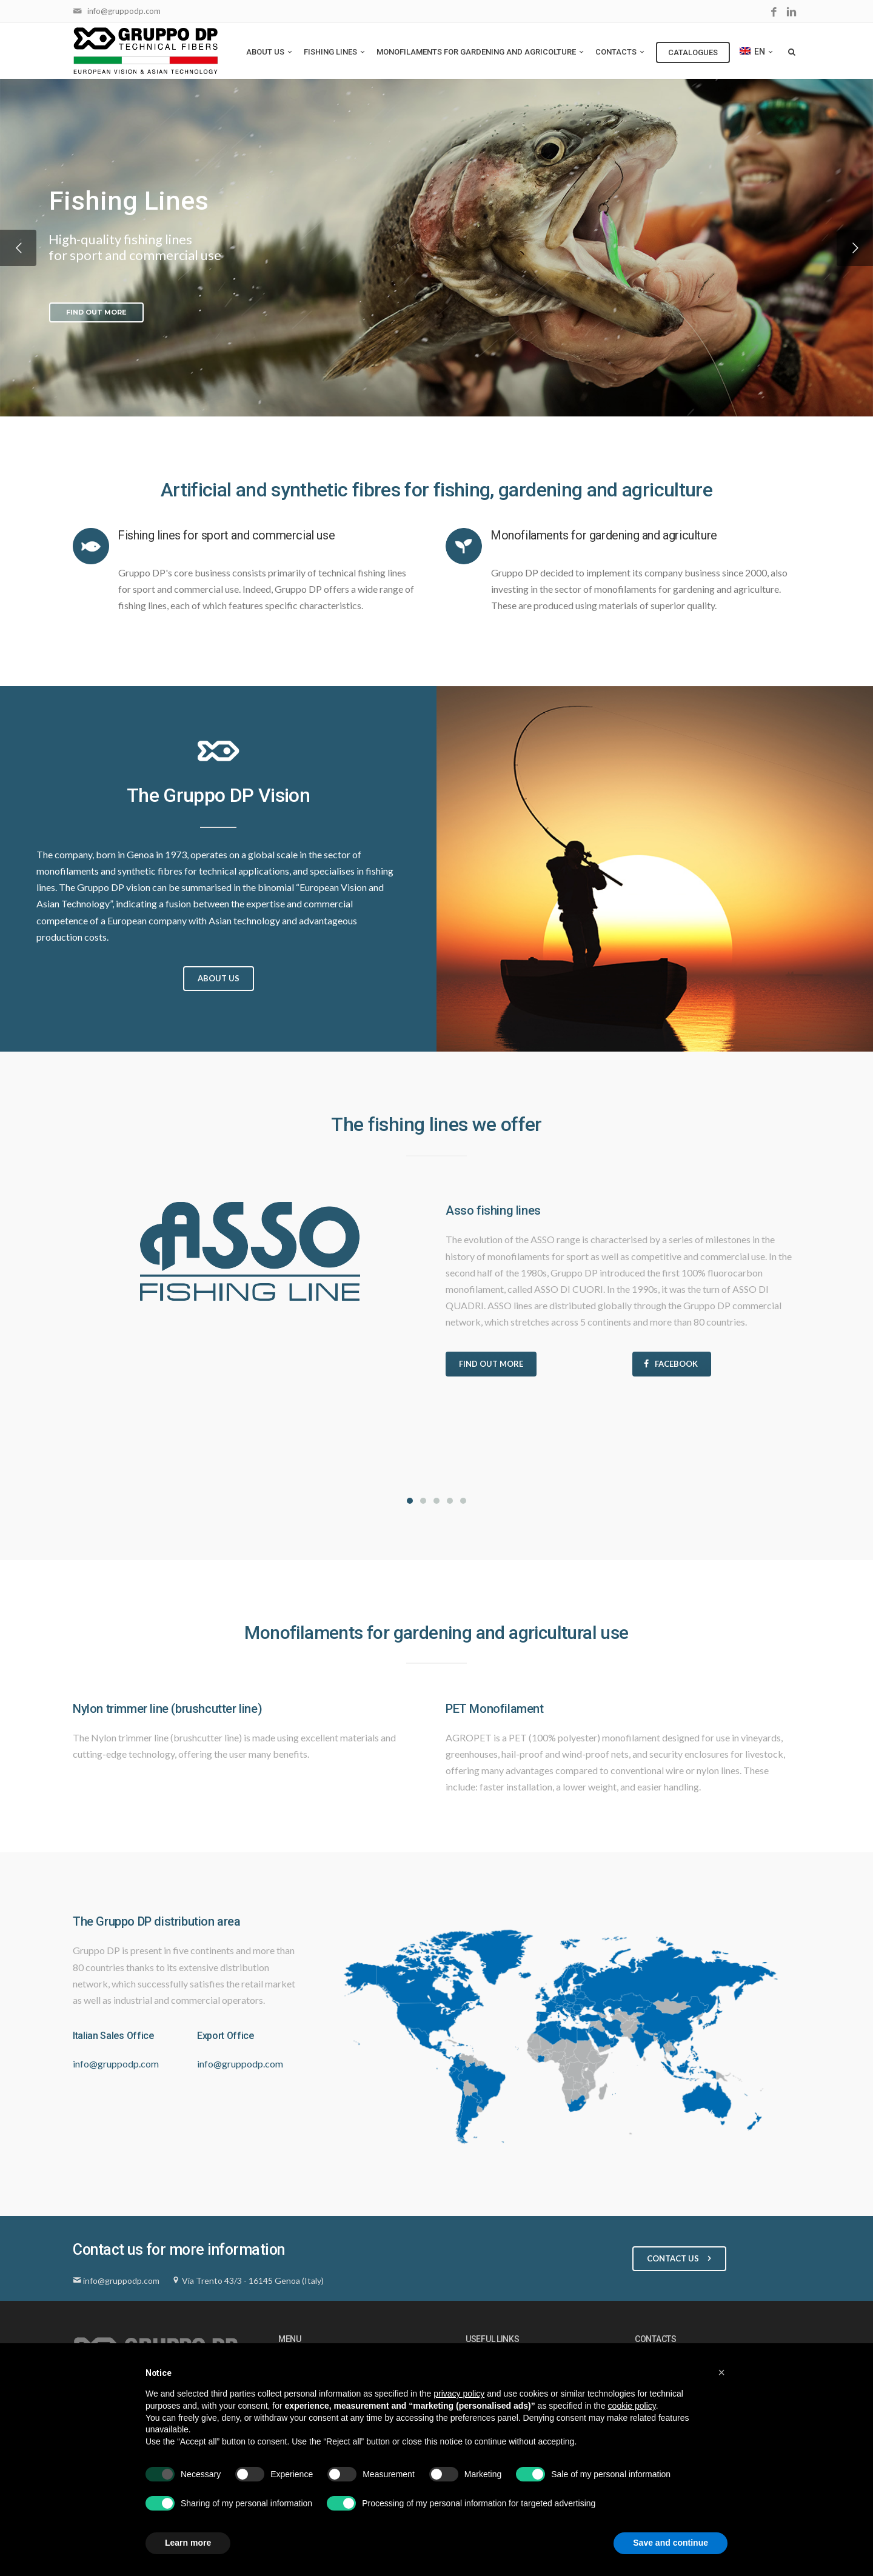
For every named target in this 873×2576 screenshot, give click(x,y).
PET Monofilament (495, 1708)
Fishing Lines (335, 51)
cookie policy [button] (632, 2406)
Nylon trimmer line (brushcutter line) (167, 1708)
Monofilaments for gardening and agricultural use (436, 1632)
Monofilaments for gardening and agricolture (481, 51)
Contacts (620, 51)
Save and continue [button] (670, 2543)
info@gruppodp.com (124, 11)
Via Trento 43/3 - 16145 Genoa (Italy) (253, 2280)
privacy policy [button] (458, 2393)
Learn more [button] (188, 2543)
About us (270, 51)
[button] (721, 2372)
